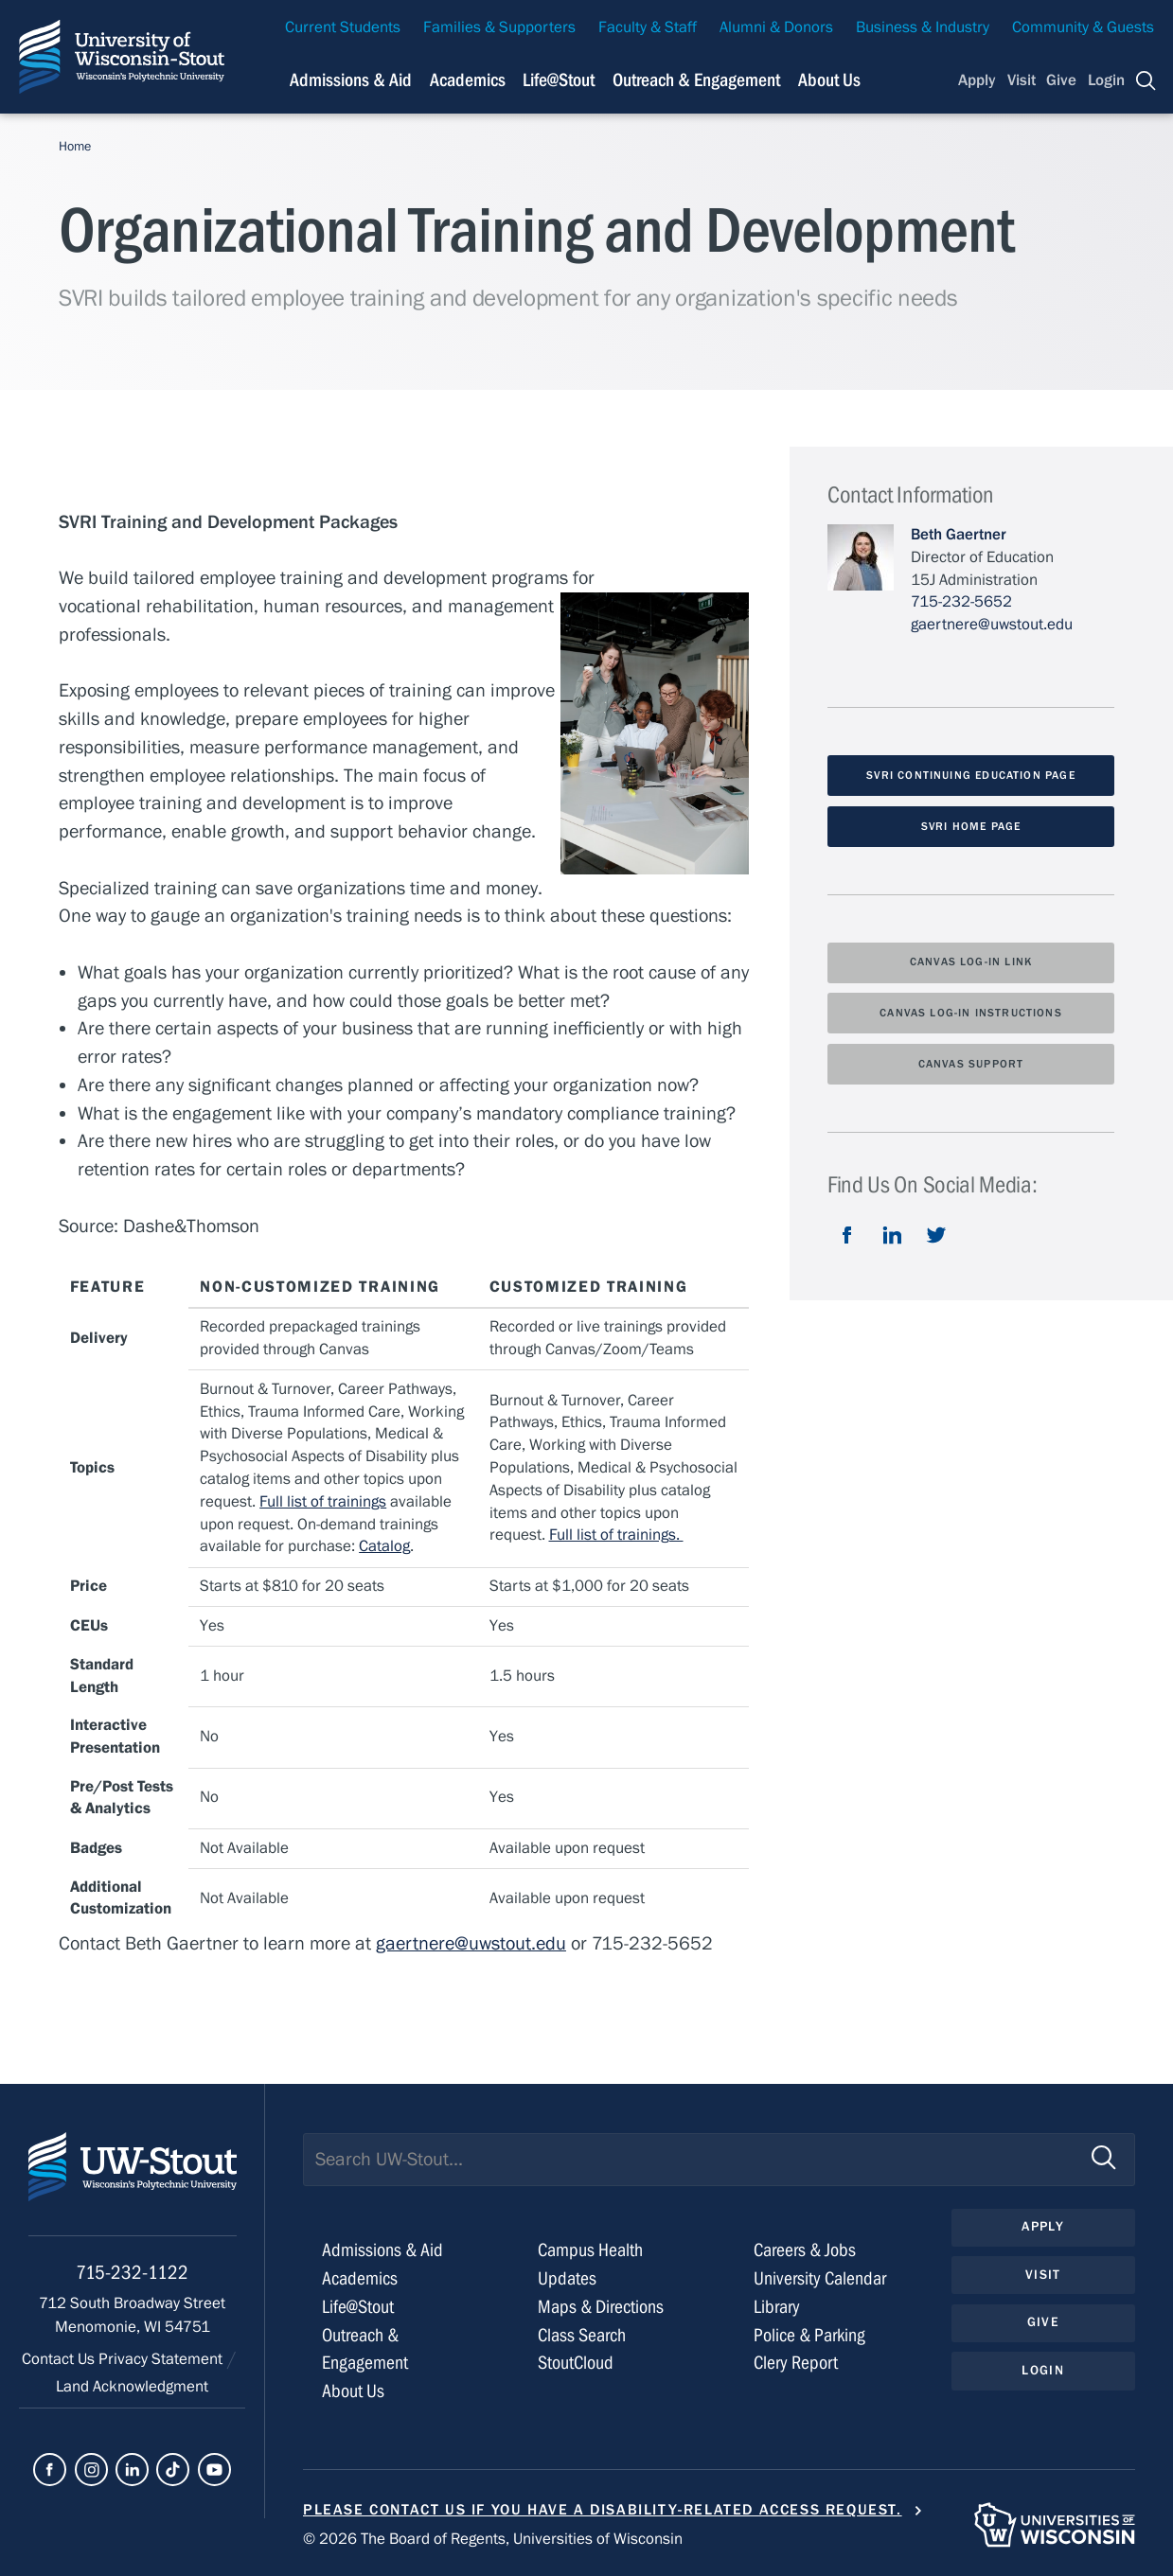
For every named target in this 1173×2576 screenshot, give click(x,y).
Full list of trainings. (616, 1535)
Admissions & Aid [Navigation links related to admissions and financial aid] (351, 80)
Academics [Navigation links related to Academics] (468, 80)
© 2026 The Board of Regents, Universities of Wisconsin (493, 2539)
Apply (977, 80)
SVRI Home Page (971, 826)
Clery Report (796, 2362)
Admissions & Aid (382, 2250)
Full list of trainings (322, 1501)
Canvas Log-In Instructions (971, 1012)
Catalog (384, 1546)
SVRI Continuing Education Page (970, 775)
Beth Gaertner (958, 534)
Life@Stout (358, 2307)
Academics (360, 2278)
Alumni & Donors (776, 27)
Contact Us (60, 2359)
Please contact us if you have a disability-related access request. (602, 2509)
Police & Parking (809, 2335)
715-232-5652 (961, 601)
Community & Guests (1083, 27)
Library (777, 2307)
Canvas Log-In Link (971, 961)
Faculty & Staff (647, 27)
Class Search (582, 2335)
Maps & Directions (601, 2307)
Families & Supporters (499, 27)
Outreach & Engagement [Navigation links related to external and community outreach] (696, 80)
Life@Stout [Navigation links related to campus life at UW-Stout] (559, 80)
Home (75, 146)
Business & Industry (922, 27)
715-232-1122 (132, 2273)
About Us (829, 80)
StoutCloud (575, 2362)
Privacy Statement (162, 2359)
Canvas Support (971, 1063)
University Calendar (820, 2278)
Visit (1021, 80)
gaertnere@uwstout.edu (471, 1943)
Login (1106, 80)
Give (1061, 80)
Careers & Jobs (805, 2250)
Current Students (342, 27)
